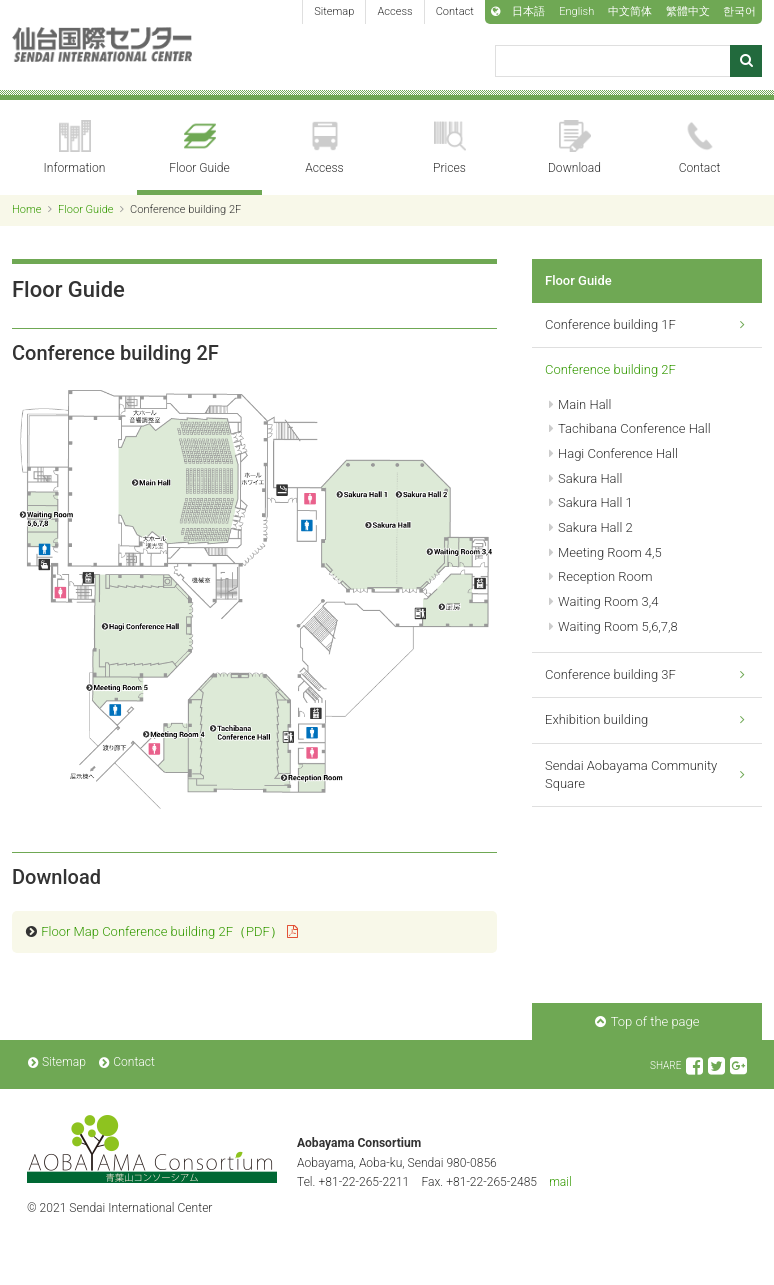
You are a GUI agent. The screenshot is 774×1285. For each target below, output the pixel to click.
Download (574, 147)
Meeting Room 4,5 (610, 552)
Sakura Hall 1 (595, 502)
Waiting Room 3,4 (608, 601)
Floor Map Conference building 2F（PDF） (162, 931)
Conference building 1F (610, 324)
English (576, 11)
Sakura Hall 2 (595, 527)
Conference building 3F (610, 674)
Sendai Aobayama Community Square (631, 774)
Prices (449, 147)
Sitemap (334, 11)
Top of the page (655, 1021)
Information (75, 147)
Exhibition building (596, 719)
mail (560, 1182)
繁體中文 (688, 11)
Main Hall (584, 404)
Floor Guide (199, 147)
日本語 (528, 11)
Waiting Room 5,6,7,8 (618, 626)
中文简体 (630, 11)
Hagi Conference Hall (618, 453)
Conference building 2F (610, 369)
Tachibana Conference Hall (634, 428)
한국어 (739, 11)
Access (394, 11)
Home (27, 209)
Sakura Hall (590, 478)
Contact (455, 11)
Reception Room (605, 576)
